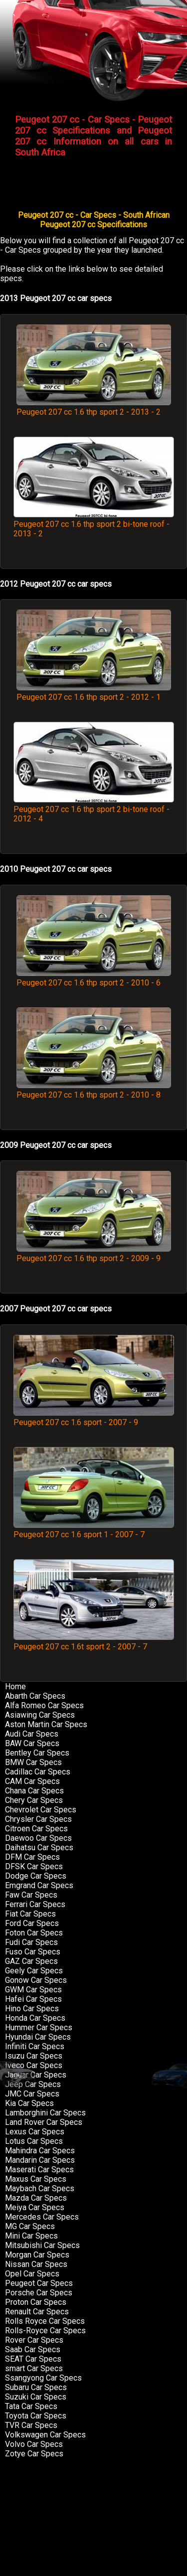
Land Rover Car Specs (43, 2122)
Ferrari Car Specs (35, 1904)
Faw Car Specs (31, 1895)
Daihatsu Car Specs (39, 1847)
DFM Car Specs (32, 1857)
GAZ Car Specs (31, 1961)
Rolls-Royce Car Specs (45, 2330)
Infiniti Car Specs (34, 2046)
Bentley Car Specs (37, 1753)
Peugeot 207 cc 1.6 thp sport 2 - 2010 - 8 (93, 1090)
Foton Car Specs (34, 1932)
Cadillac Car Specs (37, 1771)
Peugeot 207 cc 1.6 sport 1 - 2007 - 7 (93, 1529)
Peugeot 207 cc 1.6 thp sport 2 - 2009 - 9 (93, 1253)
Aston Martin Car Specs (46, 1724)
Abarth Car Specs (35, 1696)
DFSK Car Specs (34, 1866)
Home (15, 1686)
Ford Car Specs (32, 1923)
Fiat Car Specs (30, 1914)
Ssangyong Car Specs (43, 2378)
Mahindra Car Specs (40, 2150)
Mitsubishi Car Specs (42, 2245)
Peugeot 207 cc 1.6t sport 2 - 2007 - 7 (93, 1641)
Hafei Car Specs (33, 1999)
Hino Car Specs (32, 2008)
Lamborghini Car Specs (45, 2112)
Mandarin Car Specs (40, 2160)
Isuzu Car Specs (33, 2056)
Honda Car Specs (35, 2018)
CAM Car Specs (32, 1781)
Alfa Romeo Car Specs (44, 1705)
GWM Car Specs (33, 1989)
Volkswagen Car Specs (45, 2434)
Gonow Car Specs (36, 1980)
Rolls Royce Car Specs (45, 2321)
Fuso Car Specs (32, 1951)
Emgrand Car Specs (39, 1885)
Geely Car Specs (34, 1970)
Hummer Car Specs (38, 2027)
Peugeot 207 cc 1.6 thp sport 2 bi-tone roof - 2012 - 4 (93, 809)
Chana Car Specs (34, 1790)
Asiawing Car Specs (40, 1715)
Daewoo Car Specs (38, 1838)
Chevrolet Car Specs (40, 1809)
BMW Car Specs (33, 1762)
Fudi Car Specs (31, 1942)
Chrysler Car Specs (38, 1819)
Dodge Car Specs (35, 1876)
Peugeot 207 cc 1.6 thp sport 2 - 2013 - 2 (93, 407)
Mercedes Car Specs (42, 2217)
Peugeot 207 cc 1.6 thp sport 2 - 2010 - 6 (93, 977)
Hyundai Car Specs (38, 2037)
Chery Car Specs (34, 1800)
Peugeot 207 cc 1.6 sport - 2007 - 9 (93, 1417)
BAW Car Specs (32, 1743)
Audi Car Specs (31, 1734)
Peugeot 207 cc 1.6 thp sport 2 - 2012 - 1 (93, 692)
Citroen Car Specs (36, 1828)
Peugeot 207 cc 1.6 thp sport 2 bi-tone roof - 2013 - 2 (93, 524)
